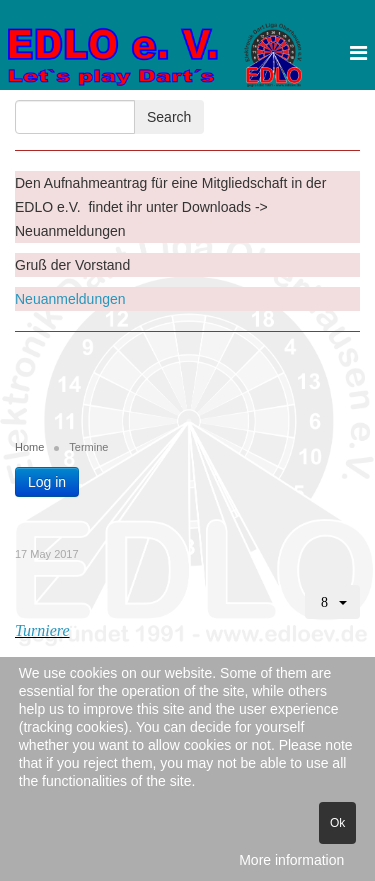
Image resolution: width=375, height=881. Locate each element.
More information (291, 860)
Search (169, 117)
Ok (337, 823)
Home (29, 447)
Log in (47, 482)
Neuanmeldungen (70, 299)
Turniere (42, 630)
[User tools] (332, 602)
